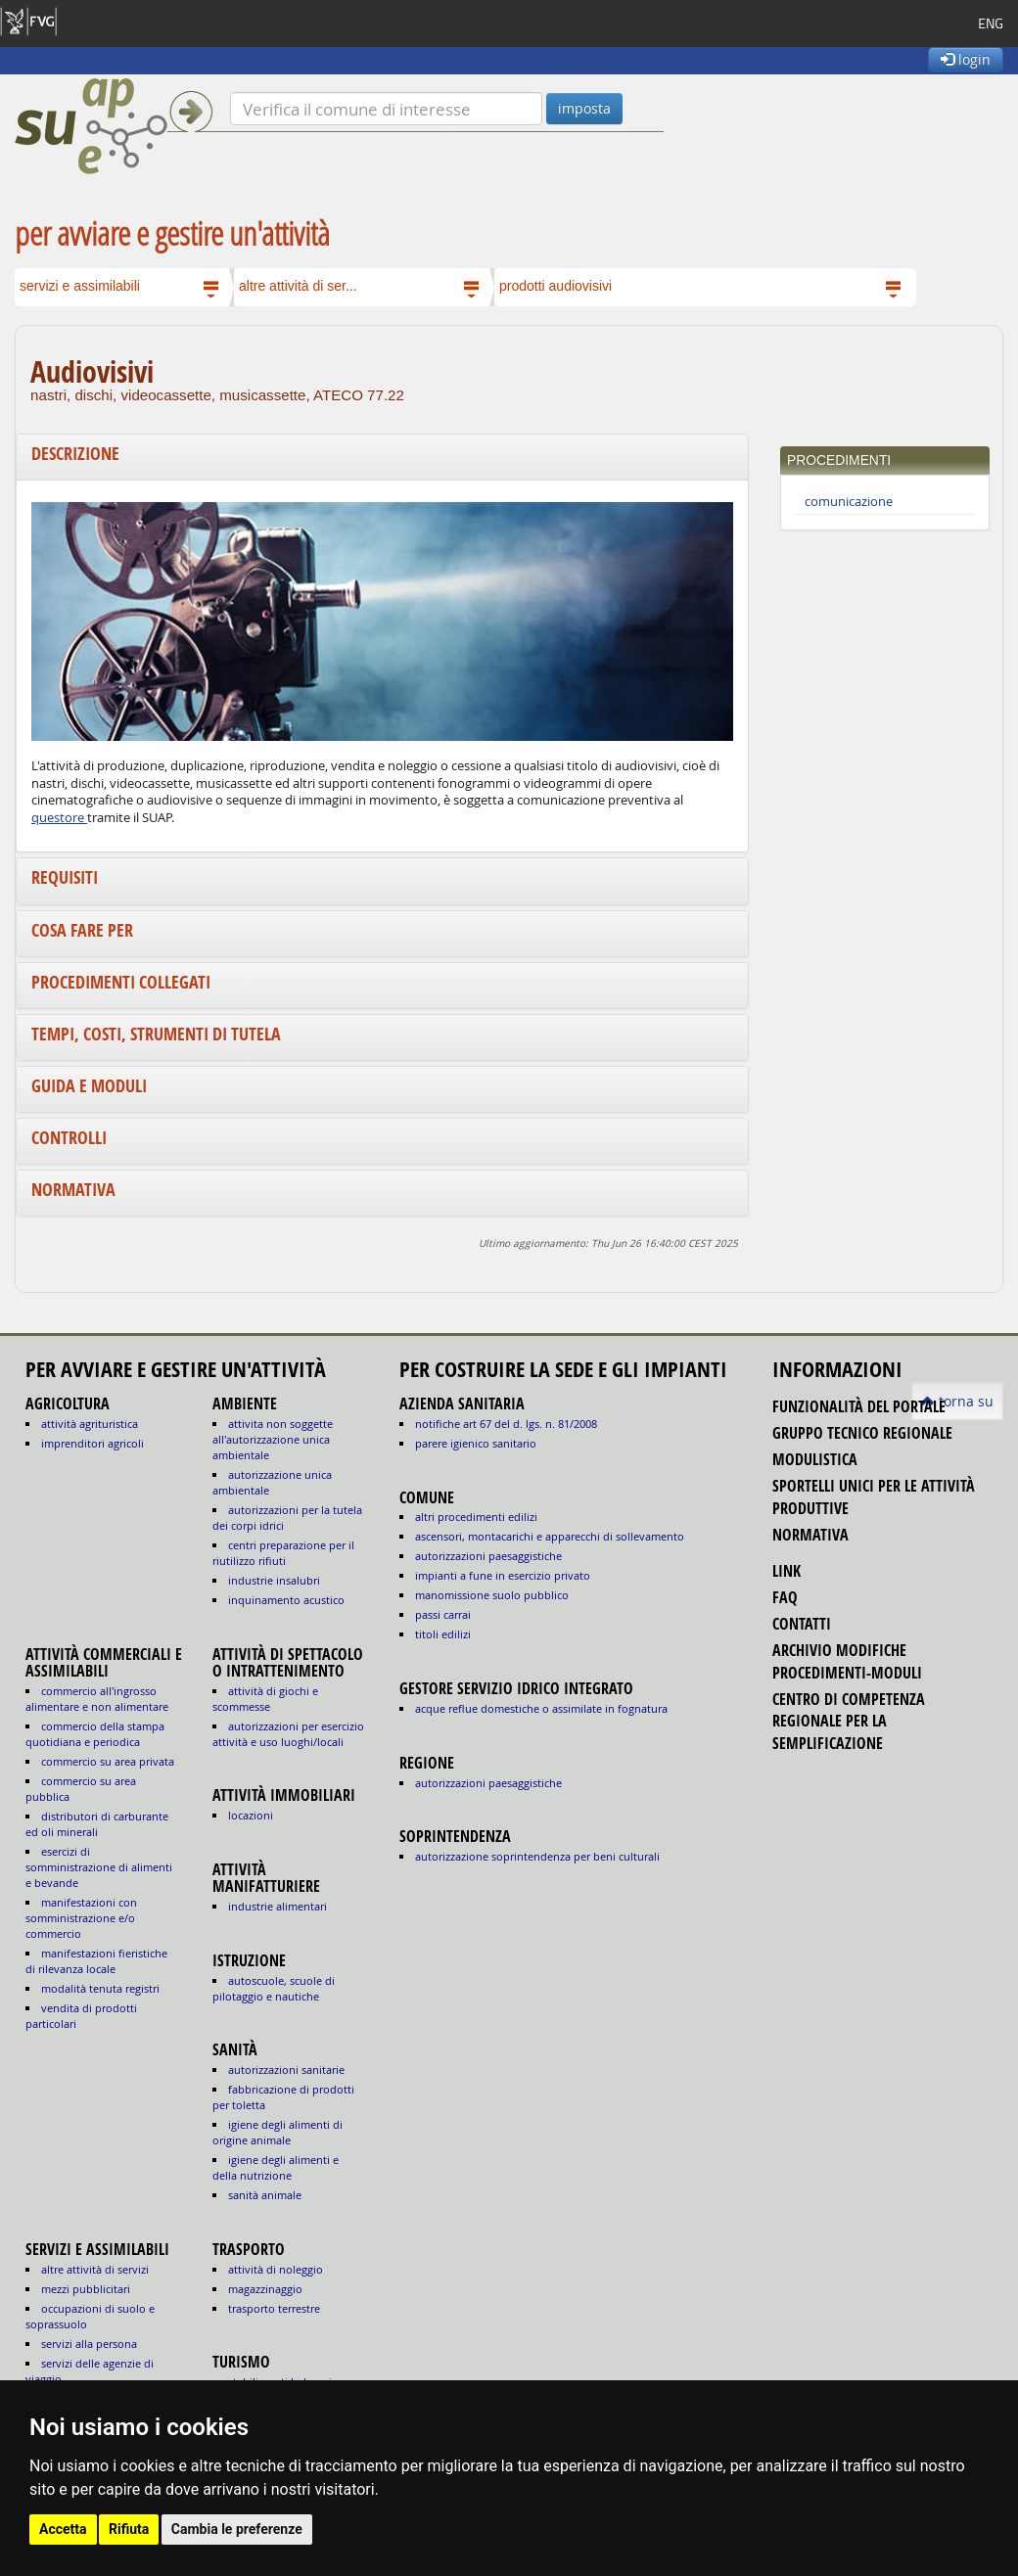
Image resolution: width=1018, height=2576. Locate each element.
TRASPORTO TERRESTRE (274, 2308)
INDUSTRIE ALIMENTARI (277, 1906)
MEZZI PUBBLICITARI (85, 2288)
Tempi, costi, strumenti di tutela (156, 1034)
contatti (801, 1623)
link (786, 1571)
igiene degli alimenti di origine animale (277, 2132)
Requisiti (64, 877)
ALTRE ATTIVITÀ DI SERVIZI (95, 2269)
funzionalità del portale (859, 1406)
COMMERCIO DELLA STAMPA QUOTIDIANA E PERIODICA (94, 1734)
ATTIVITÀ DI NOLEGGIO (275, 2269)
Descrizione (75, 453)
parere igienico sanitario (475, 1443)
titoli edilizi (443, 1634)
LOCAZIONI (250, 1815)
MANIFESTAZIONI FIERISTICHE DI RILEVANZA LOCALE (96, 1961)
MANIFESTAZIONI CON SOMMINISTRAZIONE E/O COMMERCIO (81, 1918)
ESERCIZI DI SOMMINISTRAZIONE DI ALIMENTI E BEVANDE (98, 1867)
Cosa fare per (82, 930)
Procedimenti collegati (120, 982)
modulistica (814, 1459)
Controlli (69, 1138)
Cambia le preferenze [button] (236, 2529)
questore (59, 817)
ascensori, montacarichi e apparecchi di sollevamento (549, 1536)
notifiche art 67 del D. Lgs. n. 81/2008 (506, 1423)
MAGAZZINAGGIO (265, 2288)
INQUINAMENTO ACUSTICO (286, 1599)
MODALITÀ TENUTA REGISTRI (100, 1988)
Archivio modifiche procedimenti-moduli (847, 1660)
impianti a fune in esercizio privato (502, 1575)
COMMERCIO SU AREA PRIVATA (107, 1761)
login (966, 59)
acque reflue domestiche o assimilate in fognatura (541, 1708)
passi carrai (443, 1614)
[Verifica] (386, 108)
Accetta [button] (63, 2529)
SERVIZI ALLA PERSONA (89, 2343)
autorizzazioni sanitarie (286, 2069)
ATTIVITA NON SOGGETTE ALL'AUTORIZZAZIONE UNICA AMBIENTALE (272, 1439)
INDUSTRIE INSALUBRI (274, 1580)
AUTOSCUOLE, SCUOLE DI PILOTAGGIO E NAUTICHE (273, 1988)
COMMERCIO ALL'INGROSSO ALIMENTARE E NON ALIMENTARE (96, 1698)
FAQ (785, 1597)
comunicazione (849, 501)
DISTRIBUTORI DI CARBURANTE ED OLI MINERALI (96, 1824)
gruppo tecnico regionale (862, 1433)
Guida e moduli (89, 1086)
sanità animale (264, 2194)
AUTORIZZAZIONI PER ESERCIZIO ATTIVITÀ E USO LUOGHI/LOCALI (288, 1734)
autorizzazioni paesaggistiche (488, 1555)
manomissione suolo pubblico (492, 1594)
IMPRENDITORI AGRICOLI (92, 1443)
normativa (810, 1534)
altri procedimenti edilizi (476, 1516)
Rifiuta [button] (129, 2529)
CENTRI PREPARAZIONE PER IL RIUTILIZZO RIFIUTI (283, 1553)
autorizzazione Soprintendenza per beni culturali (537, 1856)
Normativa (73, 1189)
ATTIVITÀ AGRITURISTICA (89, 1423)
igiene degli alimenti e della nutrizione (275, 2167)
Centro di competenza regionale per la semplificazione (848, 1721)
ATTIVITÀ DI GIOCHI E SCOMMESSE (265, 1698)
